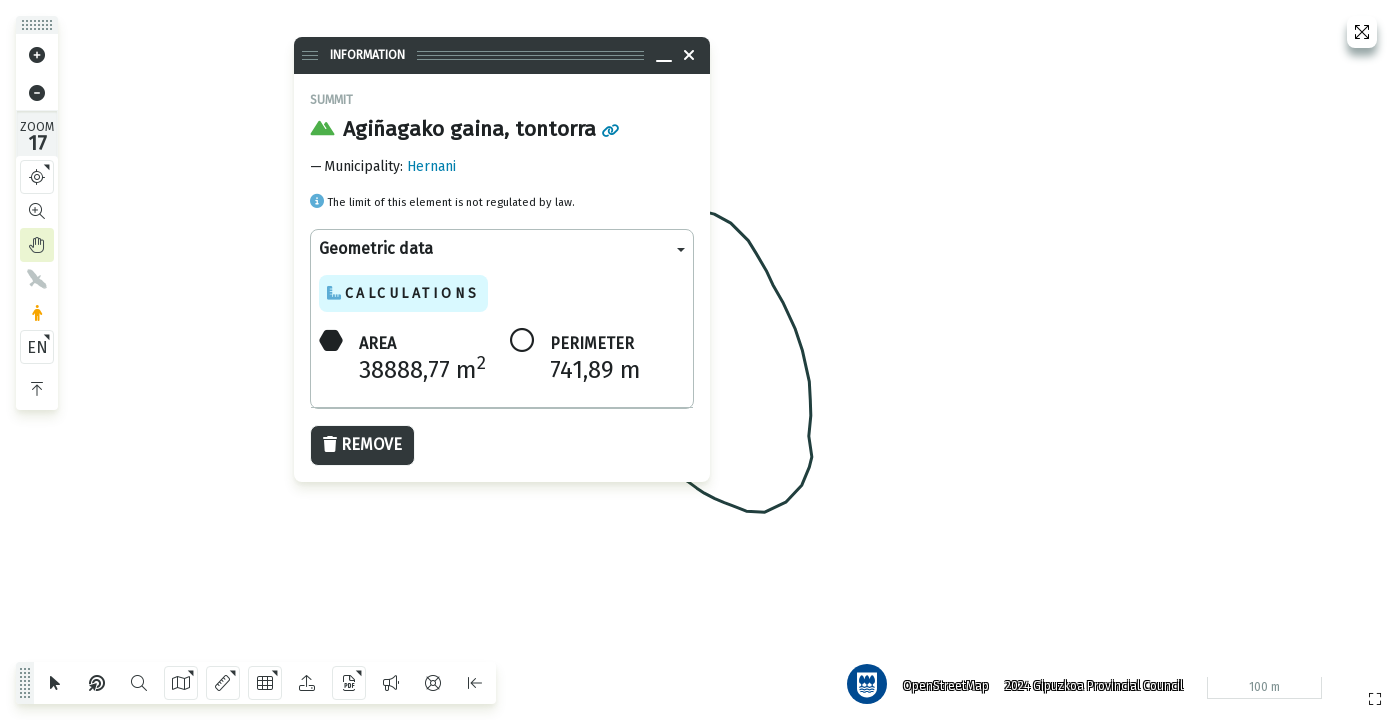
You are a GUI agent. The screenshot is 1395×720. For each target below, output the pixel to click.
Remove (362, 444)
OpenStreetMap (946, 685)
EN (37, 347)
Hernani (431, 166)
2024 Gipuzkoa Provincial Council (1094, 685)
